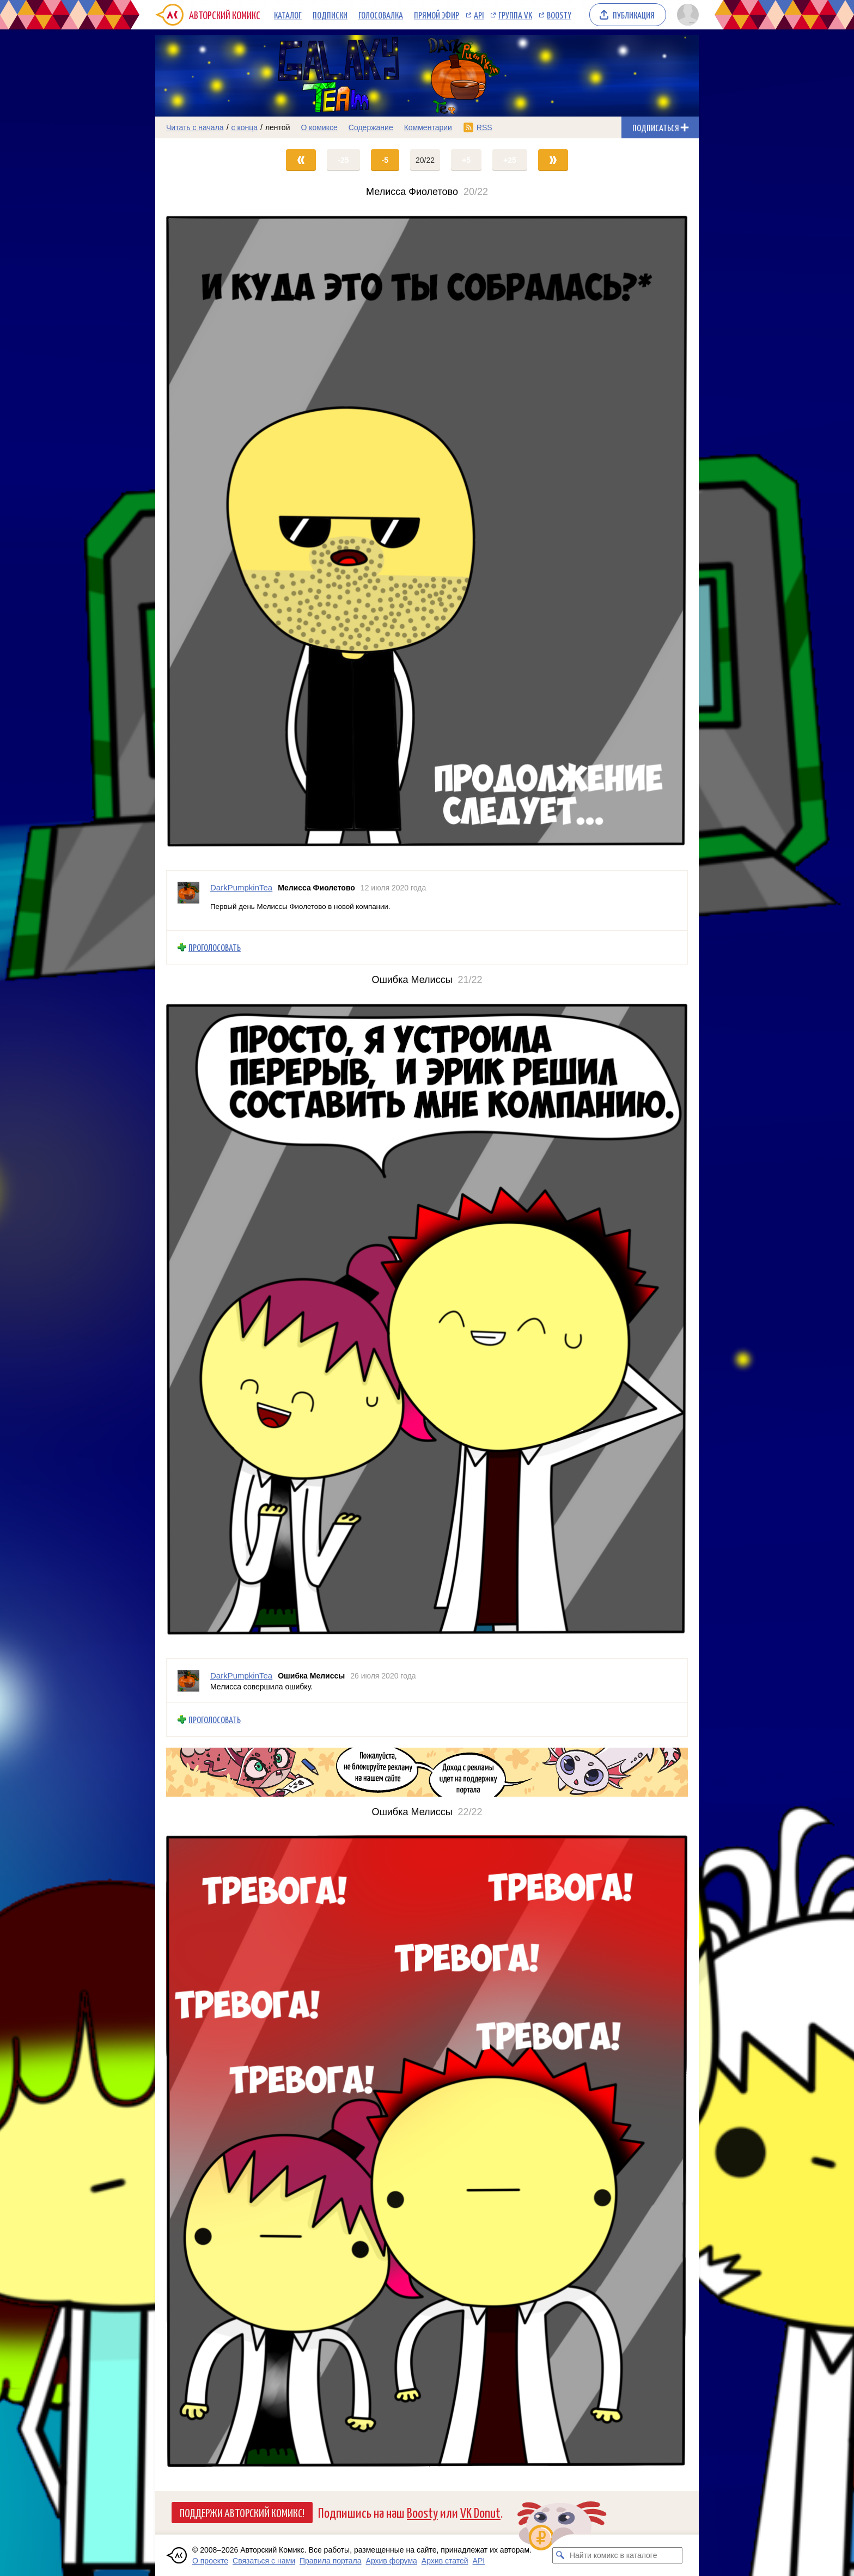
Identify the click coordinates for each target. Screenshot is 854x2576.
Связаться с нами (264, 2560)
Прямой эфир (436, 15)
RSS (484, 127)
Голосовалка (380, 15)
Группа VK (515, 15)
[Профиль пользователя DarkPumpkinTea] (188, 900)
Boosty (559, 15)
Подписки (330, 15)
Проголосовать (214, 947)
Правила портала (331, 2560)
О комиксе (319, 127)
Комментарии (428, 127)
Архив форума (391, 2560)
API (479, 15)
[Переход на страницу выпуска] (427, 533)
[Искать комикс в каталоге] (560, 2555)
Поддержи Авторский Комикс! (242, 2512)
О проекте (210, 2560)
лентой (277, 127)
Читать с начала (195, 127)
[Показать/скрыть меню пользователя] (686, 14)
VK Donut (480, 2512)
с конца (244, 127)
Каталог (288, 15)
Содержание (371, 127)
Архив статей (445, 2560)
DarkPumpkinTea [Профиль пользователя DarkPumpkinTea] (241, 887)
